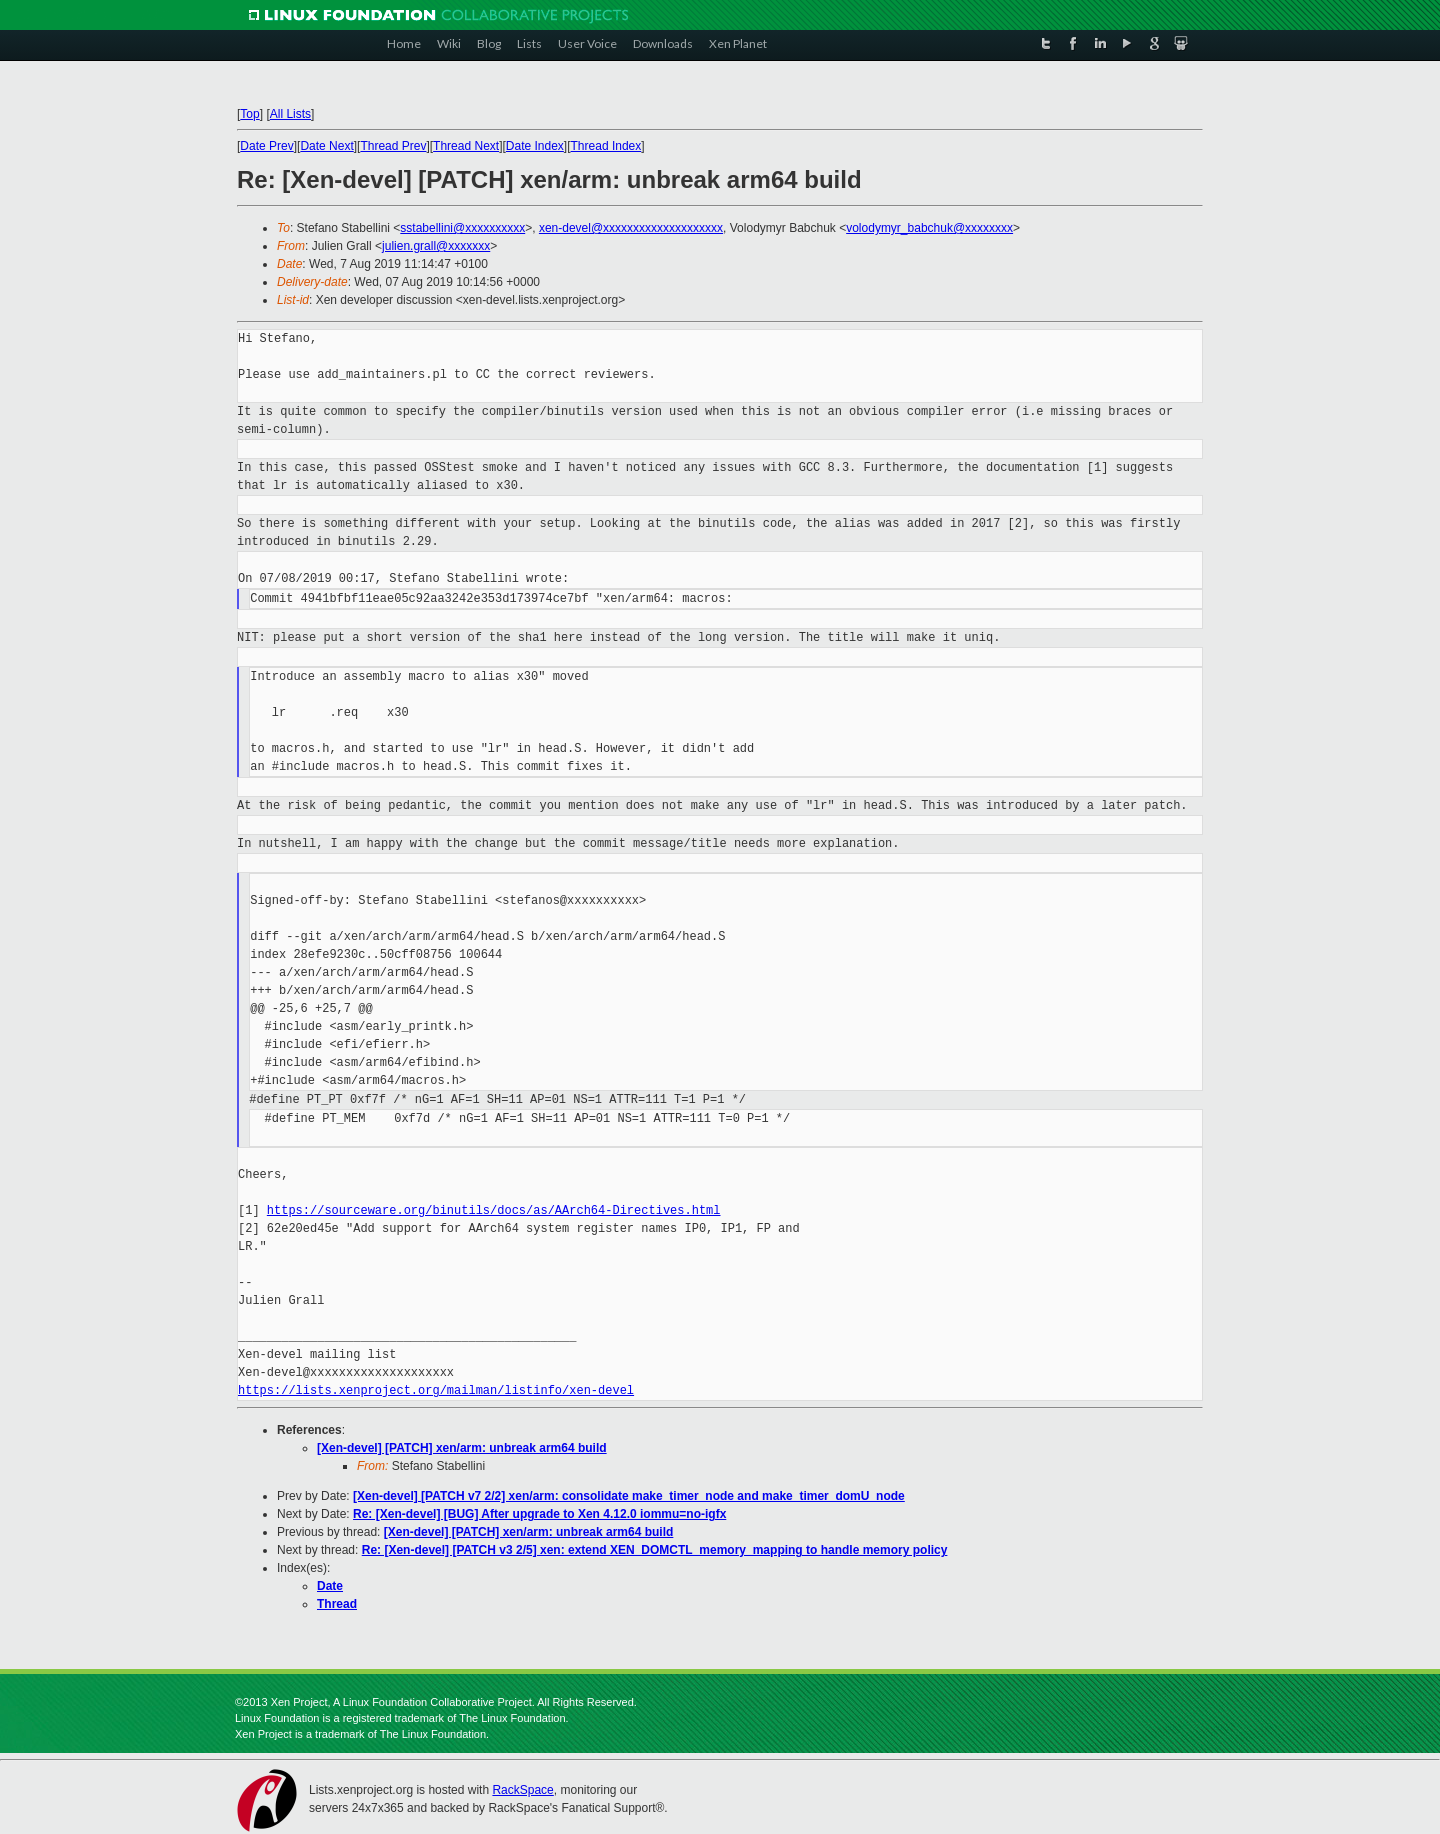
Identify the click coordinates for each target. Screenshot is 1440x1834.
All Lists (290, 114)
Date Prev (266, 146)
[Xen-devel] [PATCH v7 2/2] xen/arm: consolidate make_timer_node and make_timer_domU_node (629, 1496)
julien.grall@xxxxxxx (436, 246)
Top (249, 114)
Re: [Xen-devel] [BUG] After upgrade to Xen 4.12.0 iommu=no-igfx (539, 1514)
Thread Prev (393, 146)
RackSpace (522, 1790)
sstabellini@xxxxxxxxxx (462, 228)
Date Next (326, 146)
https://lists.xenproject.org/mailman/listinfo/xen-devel (436, 1390)
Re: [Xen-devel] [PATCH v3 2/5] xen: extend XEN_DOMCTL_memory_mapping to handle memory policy (655, 1550)
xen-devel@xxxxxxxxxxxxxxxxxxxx (631, 228)
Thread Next (466, 146)
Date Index (535, 146)
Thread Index (606, 146)
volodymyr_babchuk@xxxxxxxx (929, 228)
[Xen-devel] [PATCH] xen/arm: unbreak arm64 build (462, 1448)
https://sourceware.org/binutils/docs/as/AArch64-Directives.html (494, 1210)
